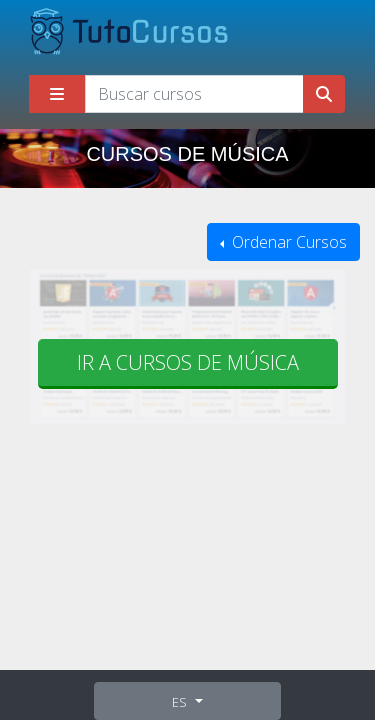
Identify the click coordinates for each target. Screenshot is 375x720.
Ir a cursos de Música (188, 362)
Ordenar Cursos (287, 242)
